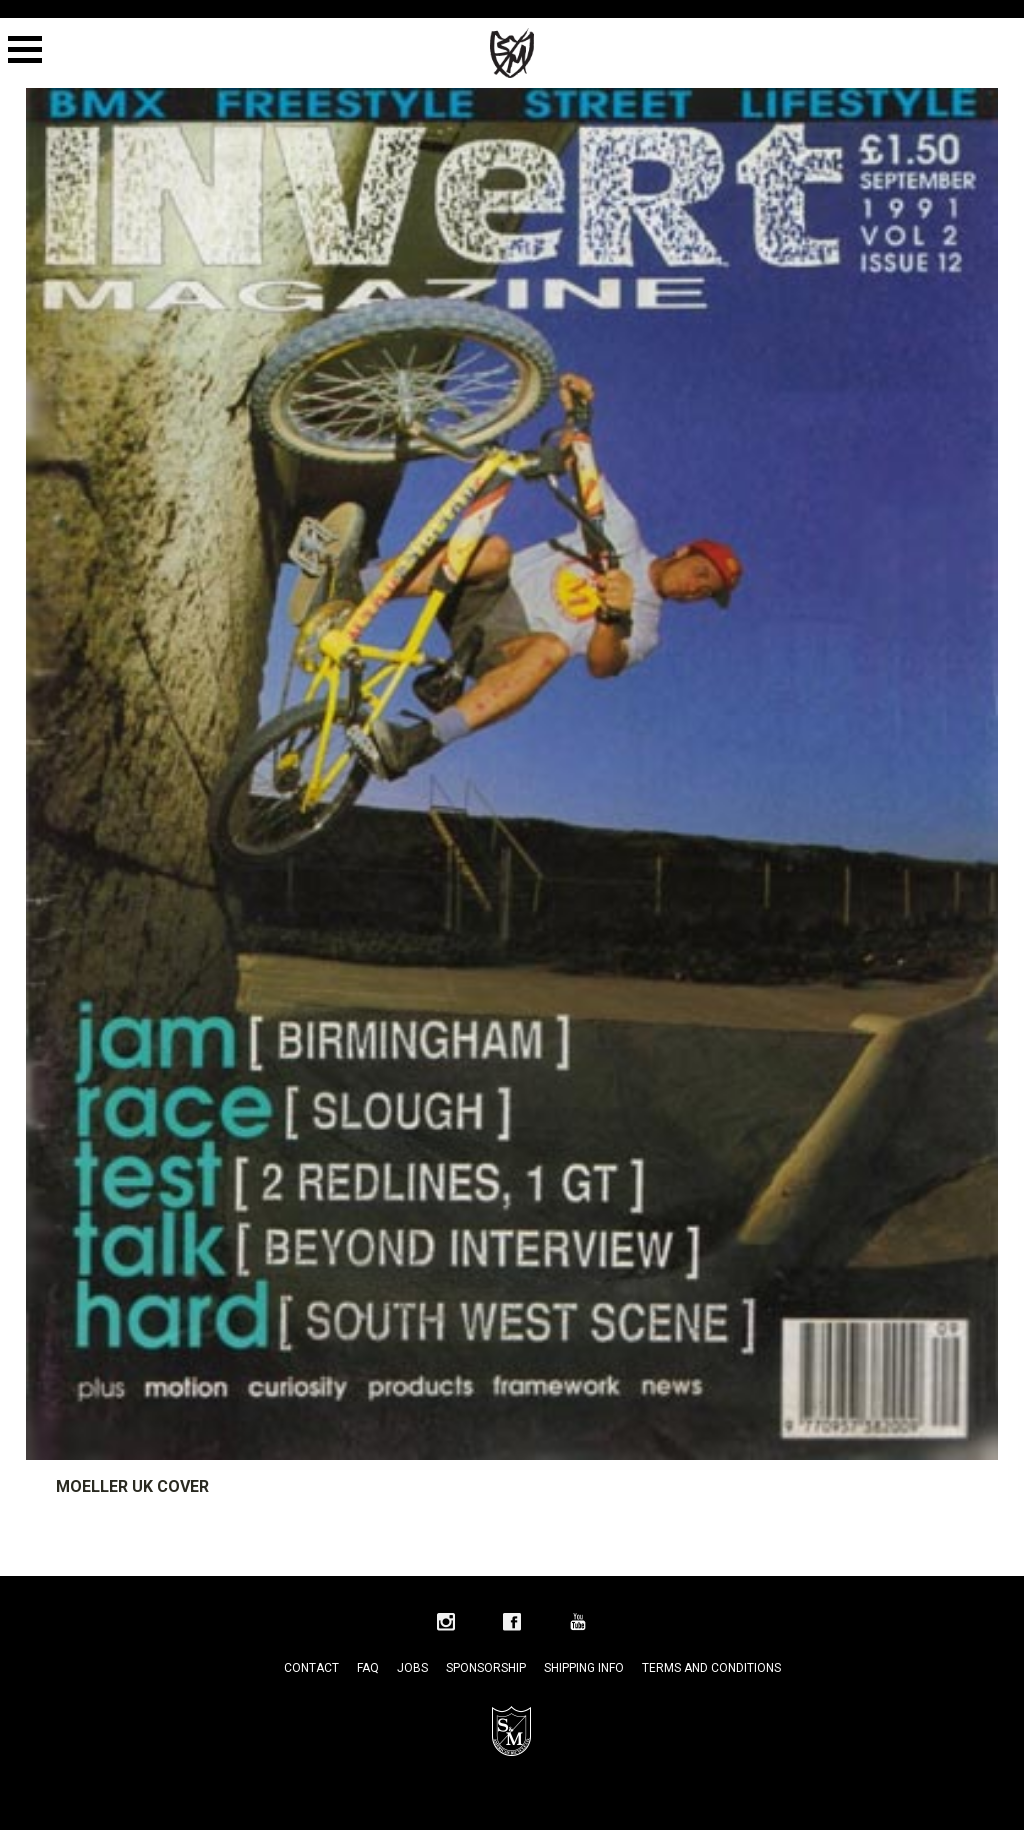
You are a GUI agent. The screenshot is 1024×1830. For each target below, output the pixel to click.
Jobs (412, 1668)
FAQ (368, 1668)
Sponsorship (486, 1668)
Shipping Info (584, 1668)
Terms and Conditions (711, 1668)
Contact (311, 1668)
